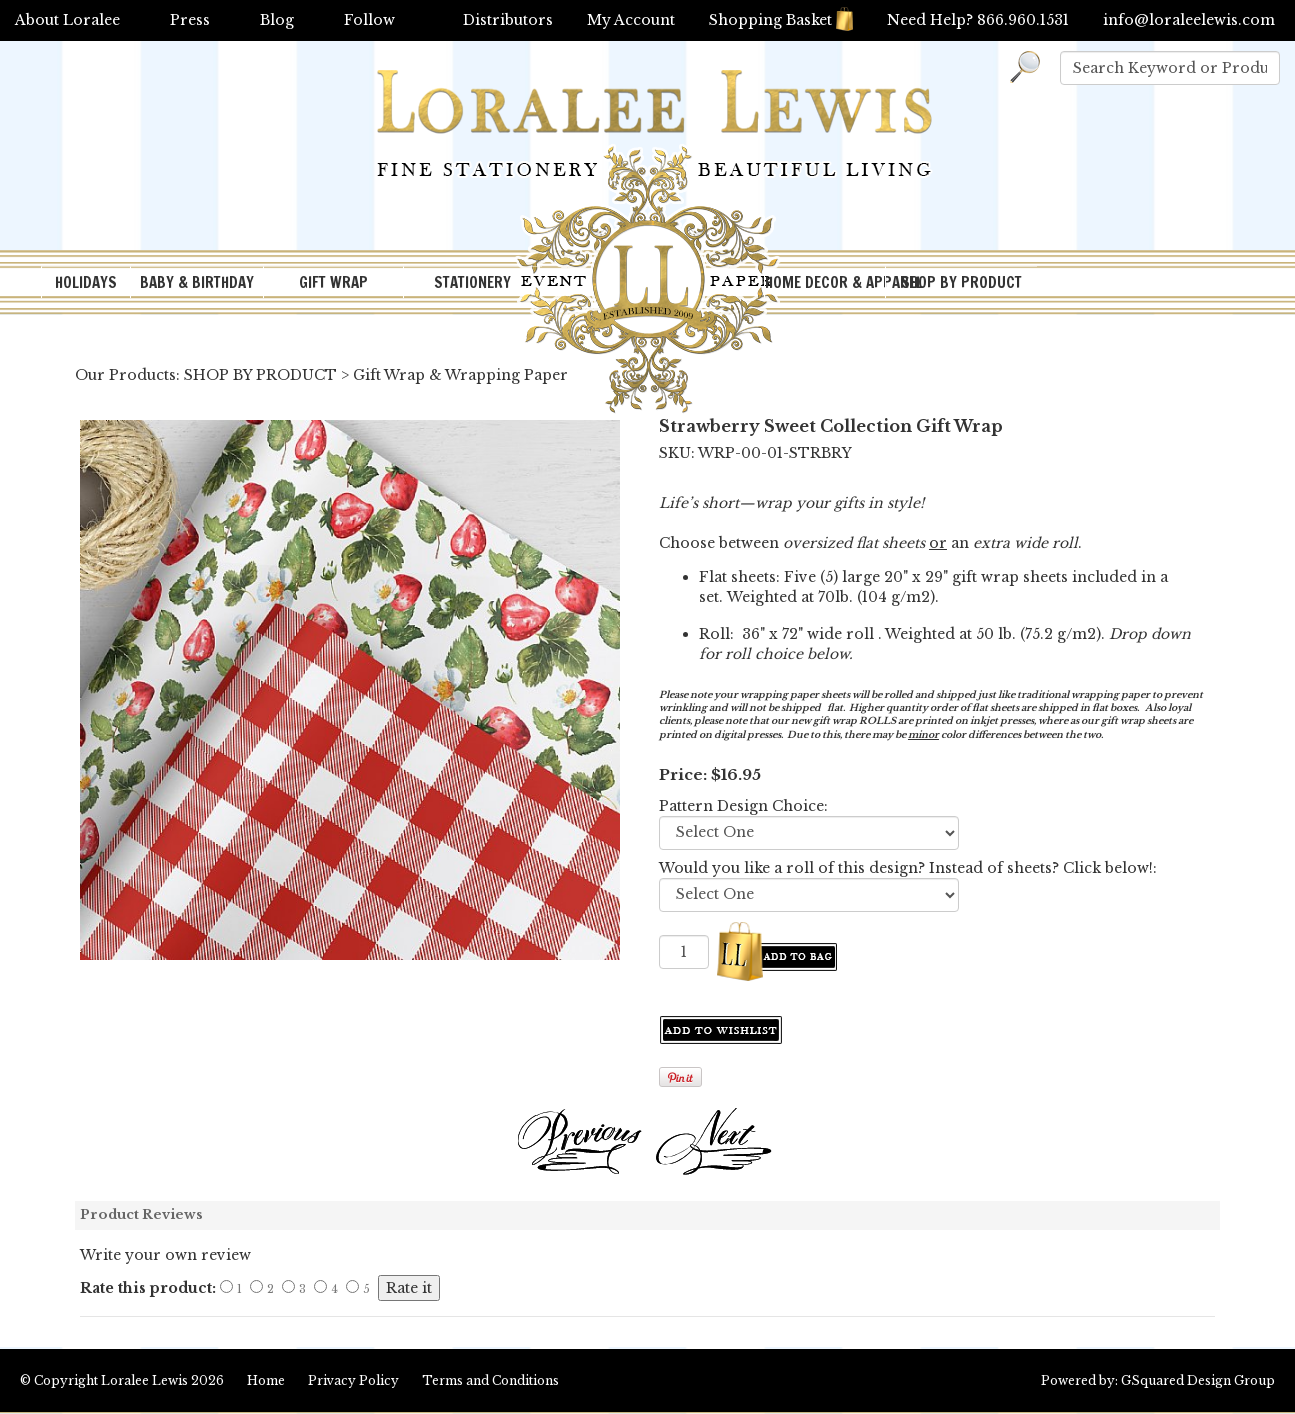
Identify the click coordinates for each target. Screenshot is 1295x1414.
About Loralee (67, 20)
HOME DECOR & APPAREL (825, 282)
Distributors (508, 20)
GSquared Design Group (1198, 1380)
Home (266, 1380)
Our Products (125, 375)
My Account (631, 20)
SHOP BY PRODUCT (961, 282)
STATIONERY (472, 282)
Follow (369, 20)
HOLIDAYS (86, 282)
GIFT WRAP (333, 282)
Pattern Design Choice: (743, 806)
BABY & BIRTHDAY (197, 282)
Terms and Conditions (490, 1380)
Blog (277, 20)
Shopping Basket (781, 20)
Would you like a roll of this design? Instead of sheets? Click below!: (908, 868)
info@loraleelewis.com (1189, 20)
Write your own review (165, 1255)
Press (190, 20)
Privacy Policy (353, 1380)
